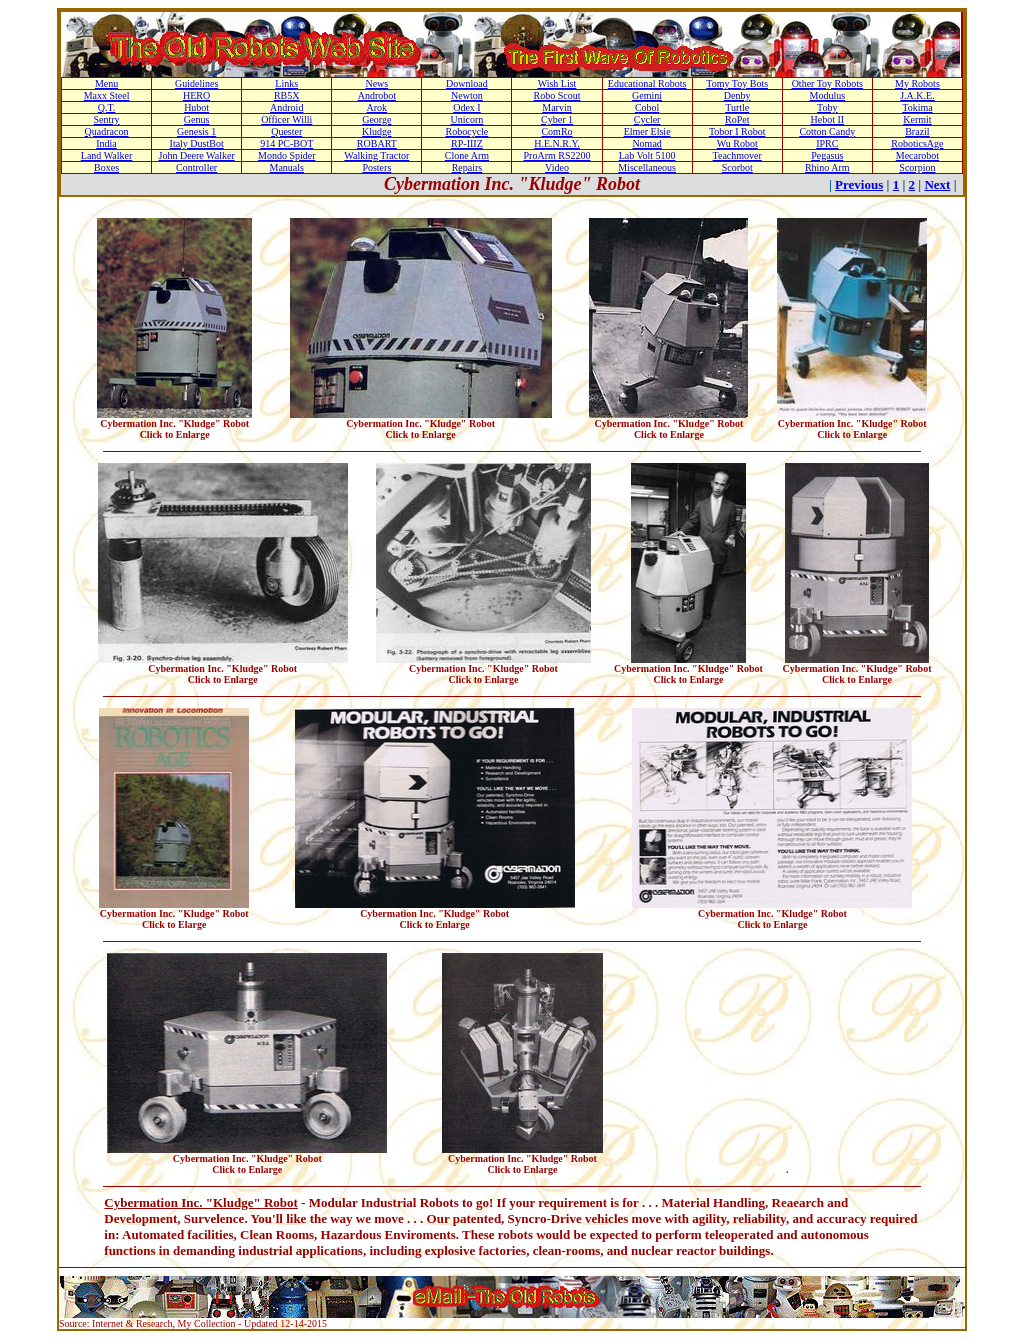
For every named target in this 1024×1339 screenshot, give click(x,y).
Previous (859, 184)
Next (937, 184)
